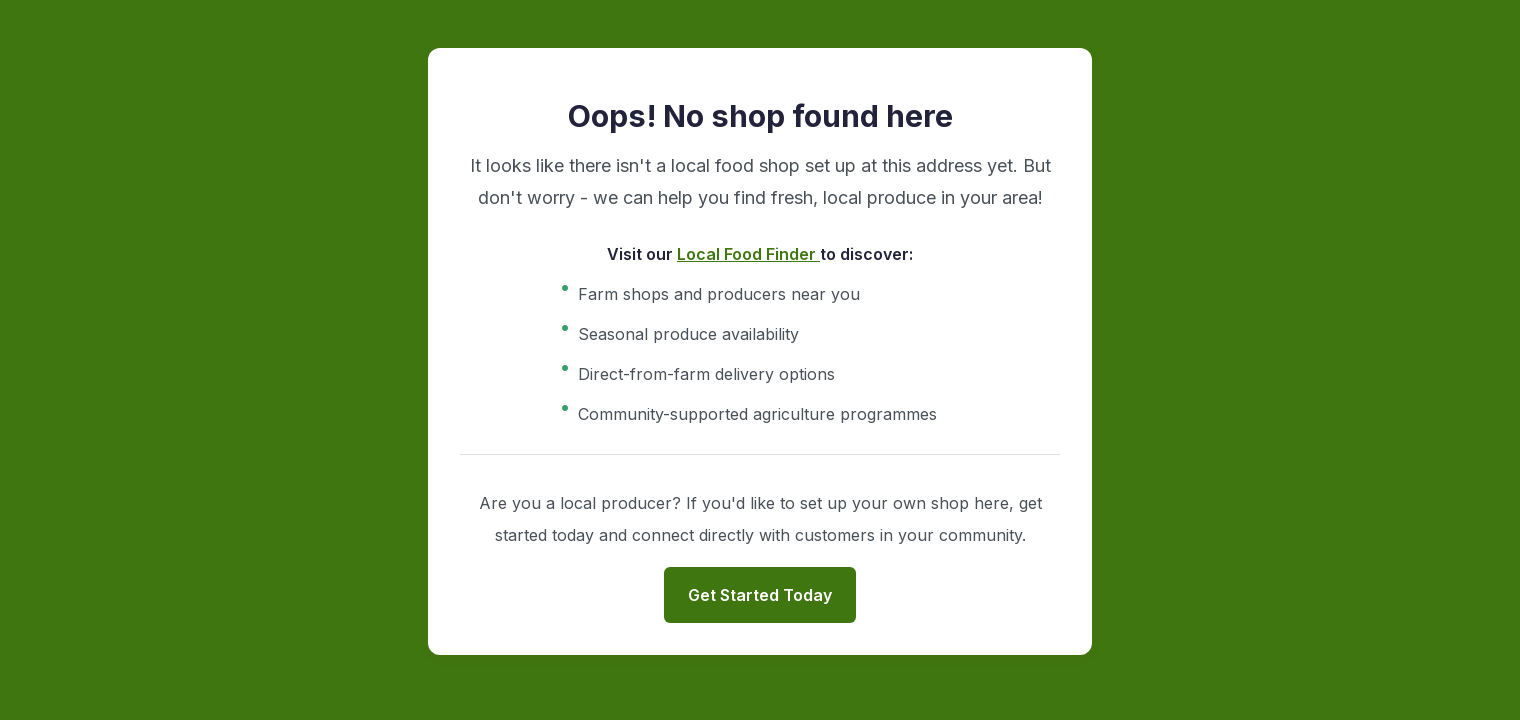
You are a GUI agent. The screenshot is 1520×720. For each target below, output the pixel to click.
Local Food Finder (748, 254)
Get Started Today (760, 595)
